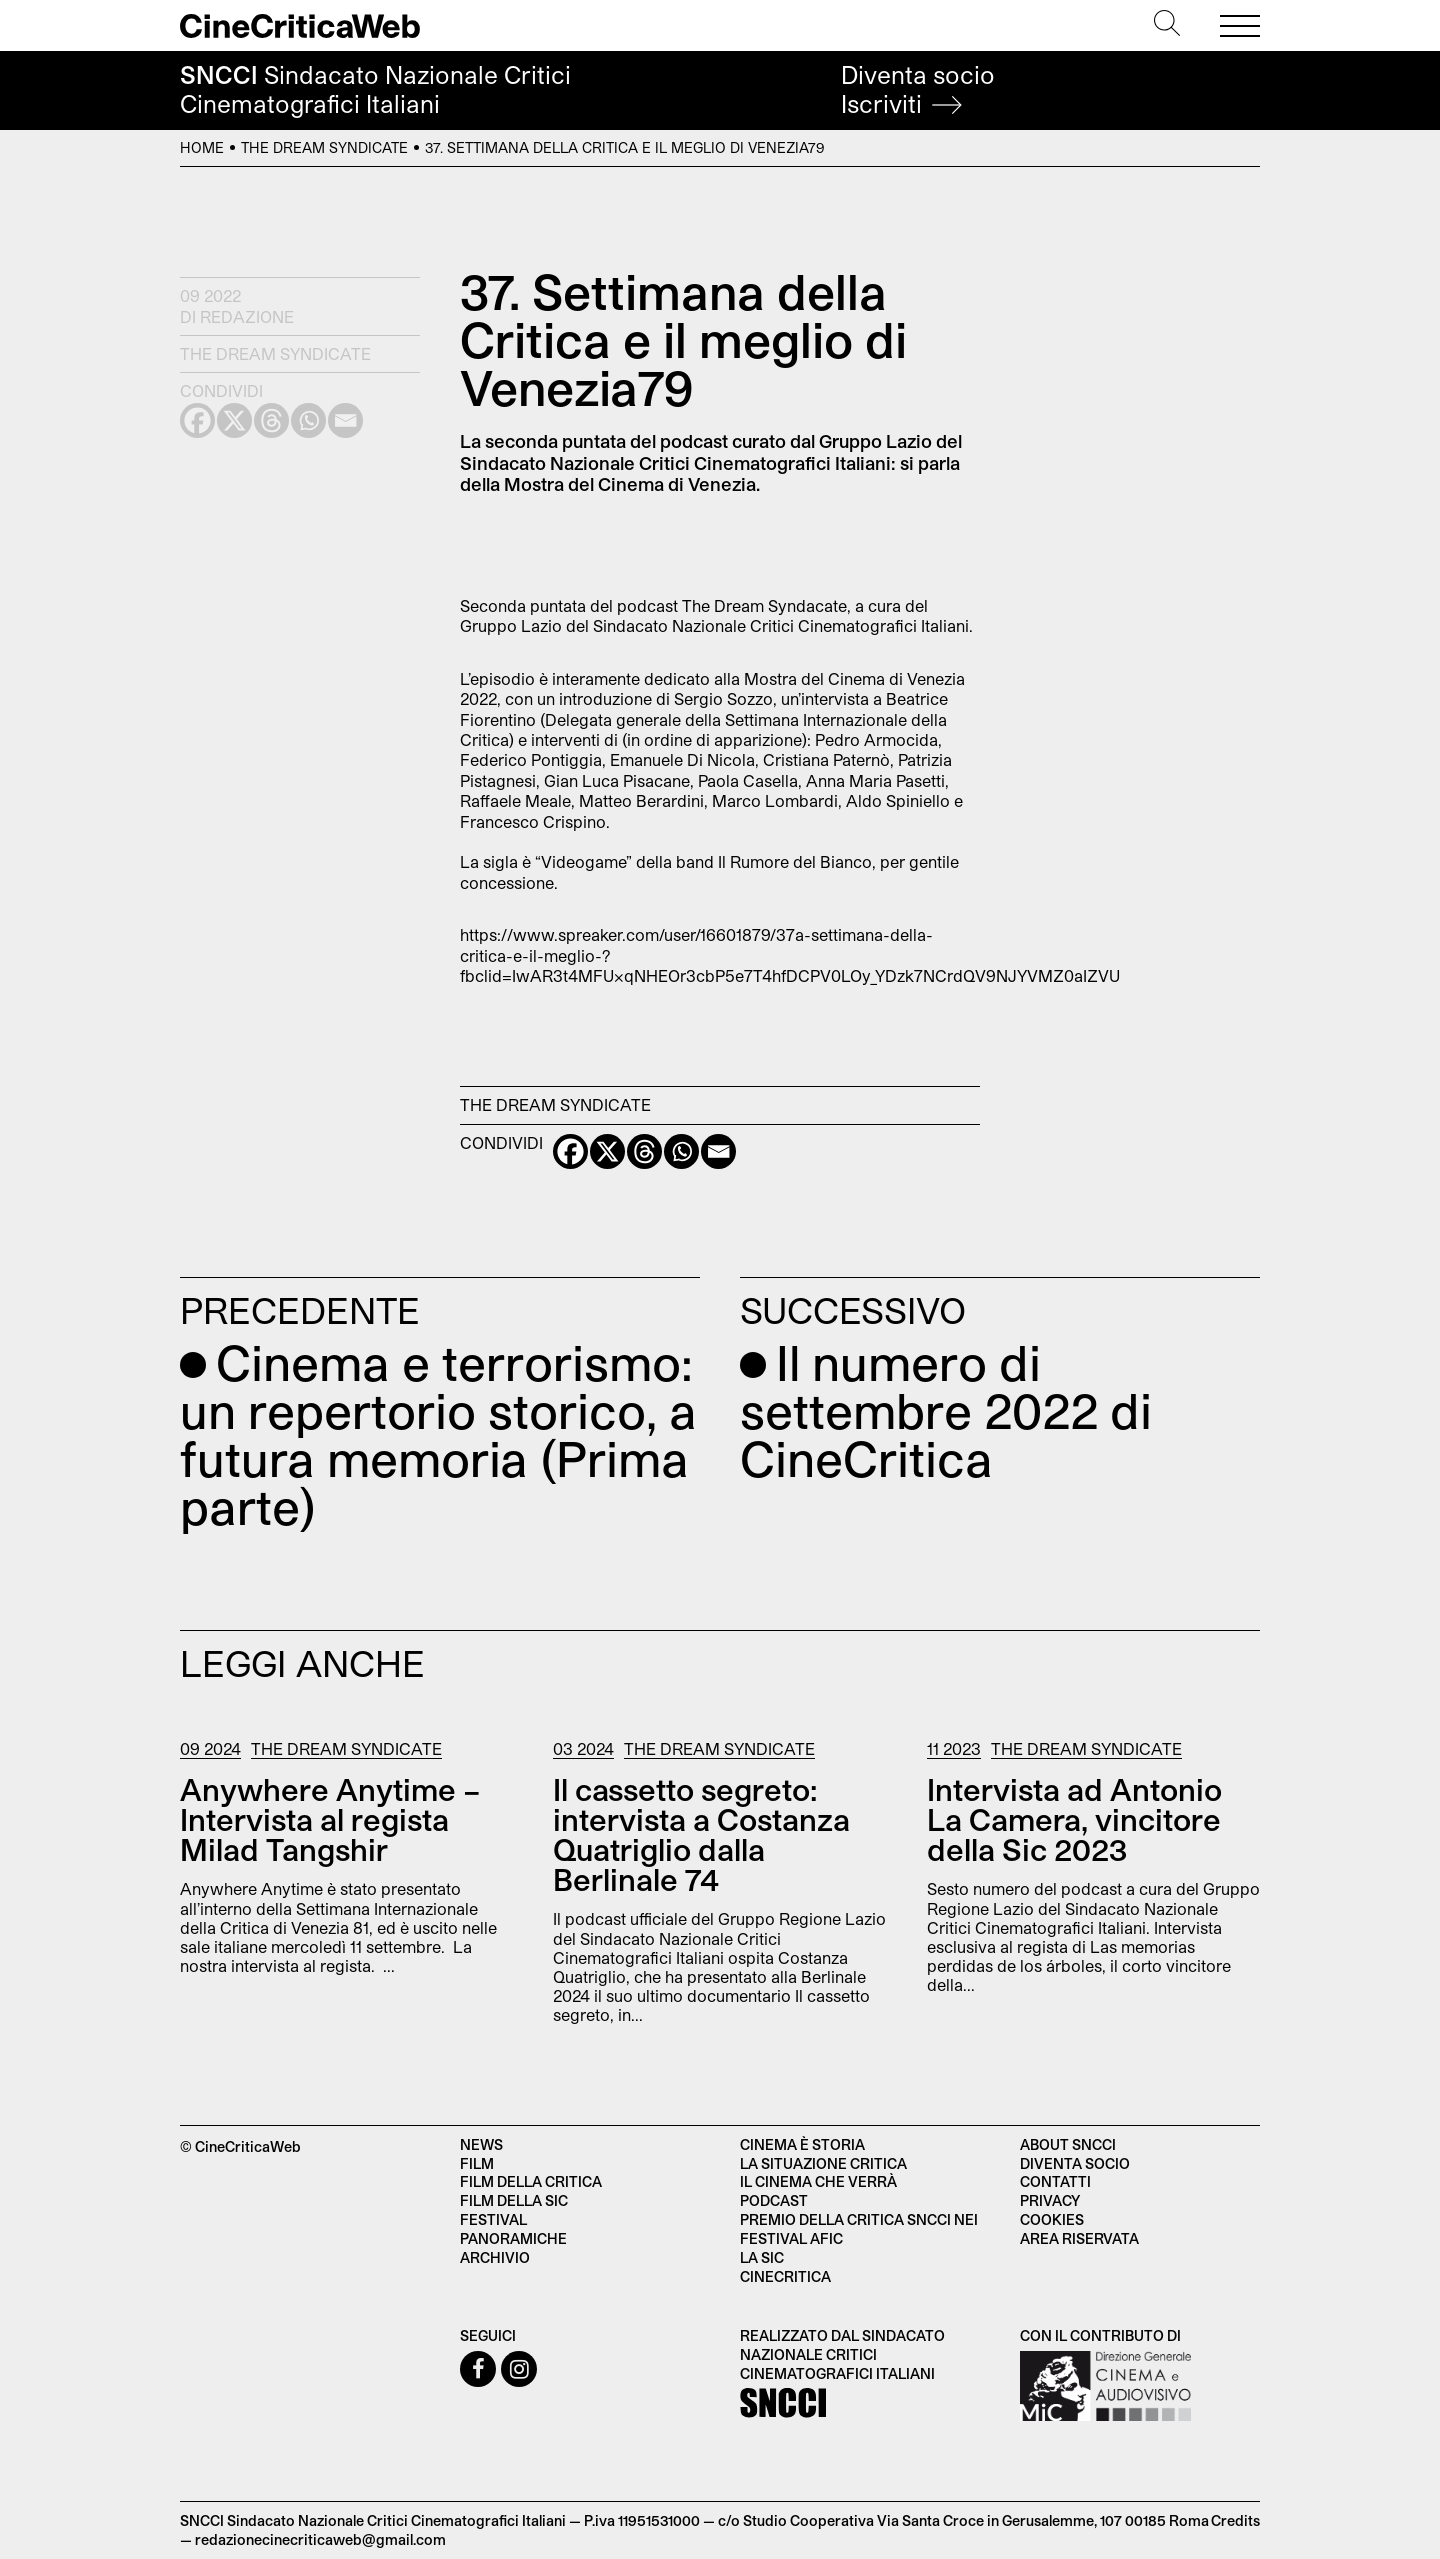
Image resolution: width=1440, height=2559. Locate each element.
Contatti (1055, 2181)
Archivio (495, 2257)
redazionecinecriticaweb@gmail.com (320, 2539)
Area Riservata (1079, 2238)
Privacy (1050, 2200)
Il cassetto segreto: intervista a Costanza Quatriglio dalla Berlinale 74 (701, 1834)
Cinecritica (785, 2276)
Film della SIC (514, 2200)
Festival (493, 2219)
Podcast (774, 2200)
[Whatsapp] (681, 1151)
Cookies (1052, 2219)
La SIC (762, 2257)
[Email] (718, 1151)
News (481, 2144)
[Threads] (644, 1151)
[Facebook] (570, 1151)
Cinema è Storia (802, 2144)
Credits (1235, 2520)
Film (477, 2163)
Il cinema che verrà (818, 2181)
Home (202, 147)
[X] (607, 1151)
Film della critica (531, 2181)
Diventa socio (918, 89)
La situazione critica (823, 2163)
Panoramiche (513, 2238)
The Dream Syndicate (324, 147)
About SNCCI (1068, 2144)
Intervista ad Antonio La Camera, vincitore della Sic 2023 (1074, 1819)
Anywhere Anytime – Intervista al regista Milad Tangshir (330, 1819)
